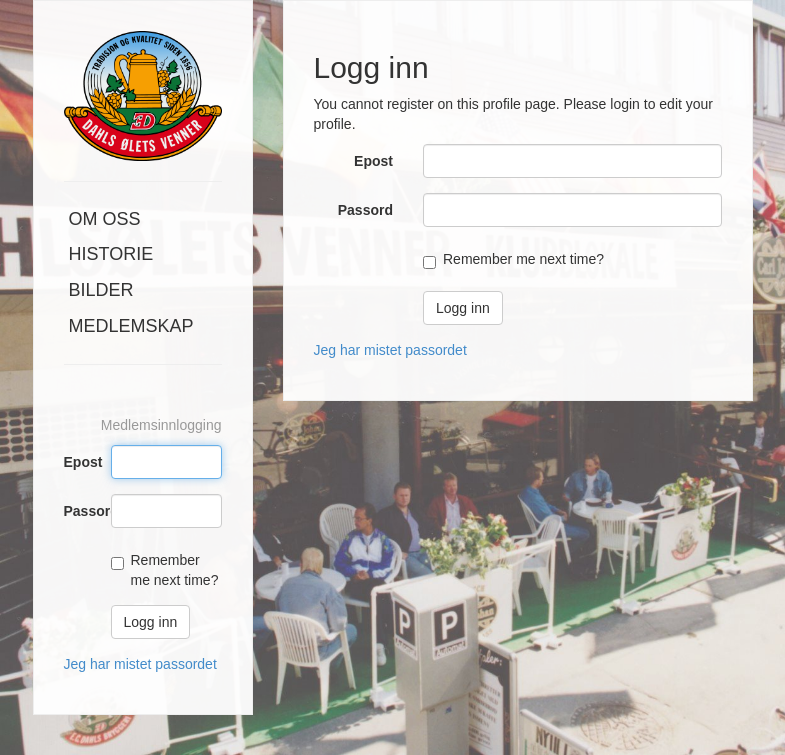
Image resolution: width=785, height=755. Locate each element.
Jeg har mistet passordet (140, 664)
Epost (80, 462)
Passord (80, 511)
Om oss (105, 219)
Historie (111, 254)
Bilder (101, 290)
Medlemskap (131, 326)
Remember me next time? (523, 259)
